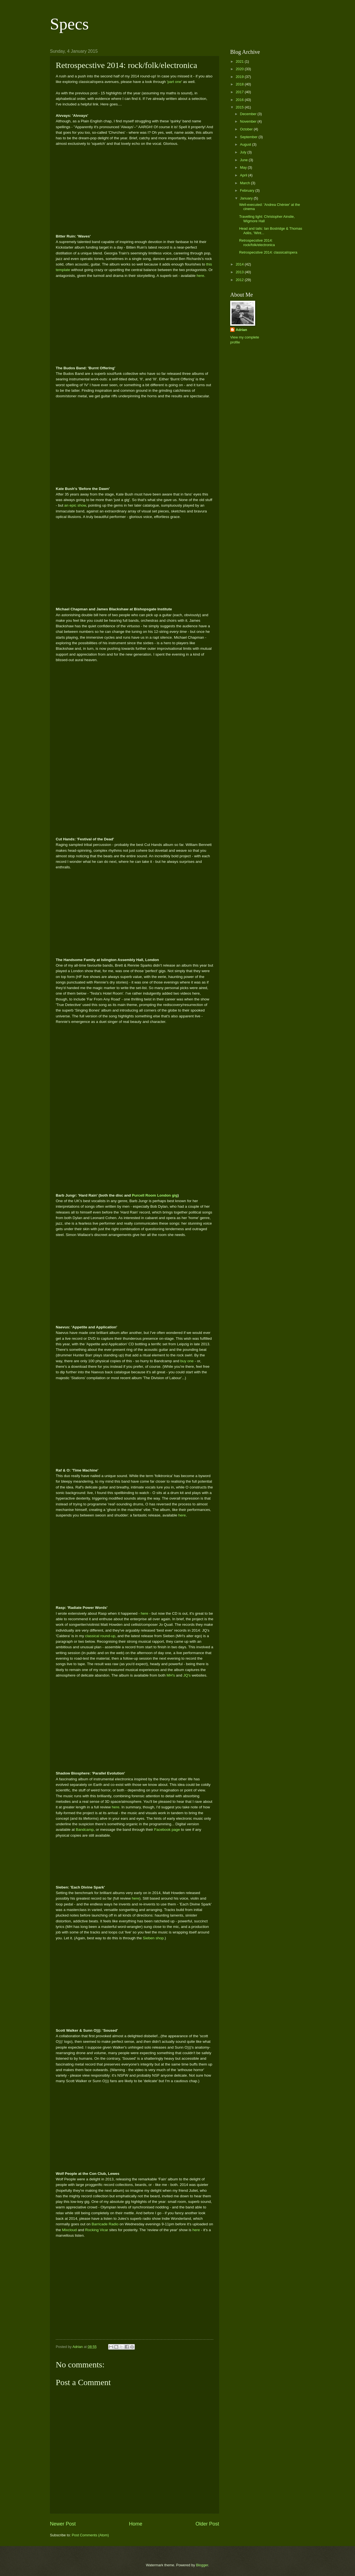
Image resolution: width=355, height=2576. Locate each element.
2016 (240, 100)
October (246, 129)
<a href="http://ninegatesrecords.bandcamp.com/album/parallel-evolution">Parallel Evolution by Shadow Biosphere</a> (134, 1860)
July (243, 152)
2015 (240, 107)
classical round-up (100, 1636)
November (248, 121)
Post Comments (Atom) (90, 2535)
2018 (240, 84)
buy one (187, 1361)
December (248, 114)
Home (135, 2524)
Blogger (202, 2565)
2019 (240, 77)
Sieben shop (153, 1938)
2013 (240, 272)
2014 (240, 264)
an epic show (75, 505)
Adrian (241, 330)
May (244, 167)
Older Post (207, 2524)
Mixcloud (69, 2230)
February (247, 190)
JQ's (187, 1675)
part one (174, 82)
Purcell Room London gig (155, 1195)
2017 (240, 92)
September (249, 137)
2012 (240, 280)
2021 (240, 61)
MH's (170, 1675)
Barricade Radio (105, 2224)
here (200, 276)
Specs (69, 24)
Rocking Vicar (96, 2230)
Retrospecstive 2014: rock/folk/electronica (257, 242)
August (246, 144)
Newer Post (63, 2524)
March (245, 183)
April (244, 175)
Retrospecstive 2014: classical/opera (268, 252)
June (244, 160)
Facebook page (167, 1829)
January (246, 198)
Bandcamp (85, 1829)
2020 (240, 69)
